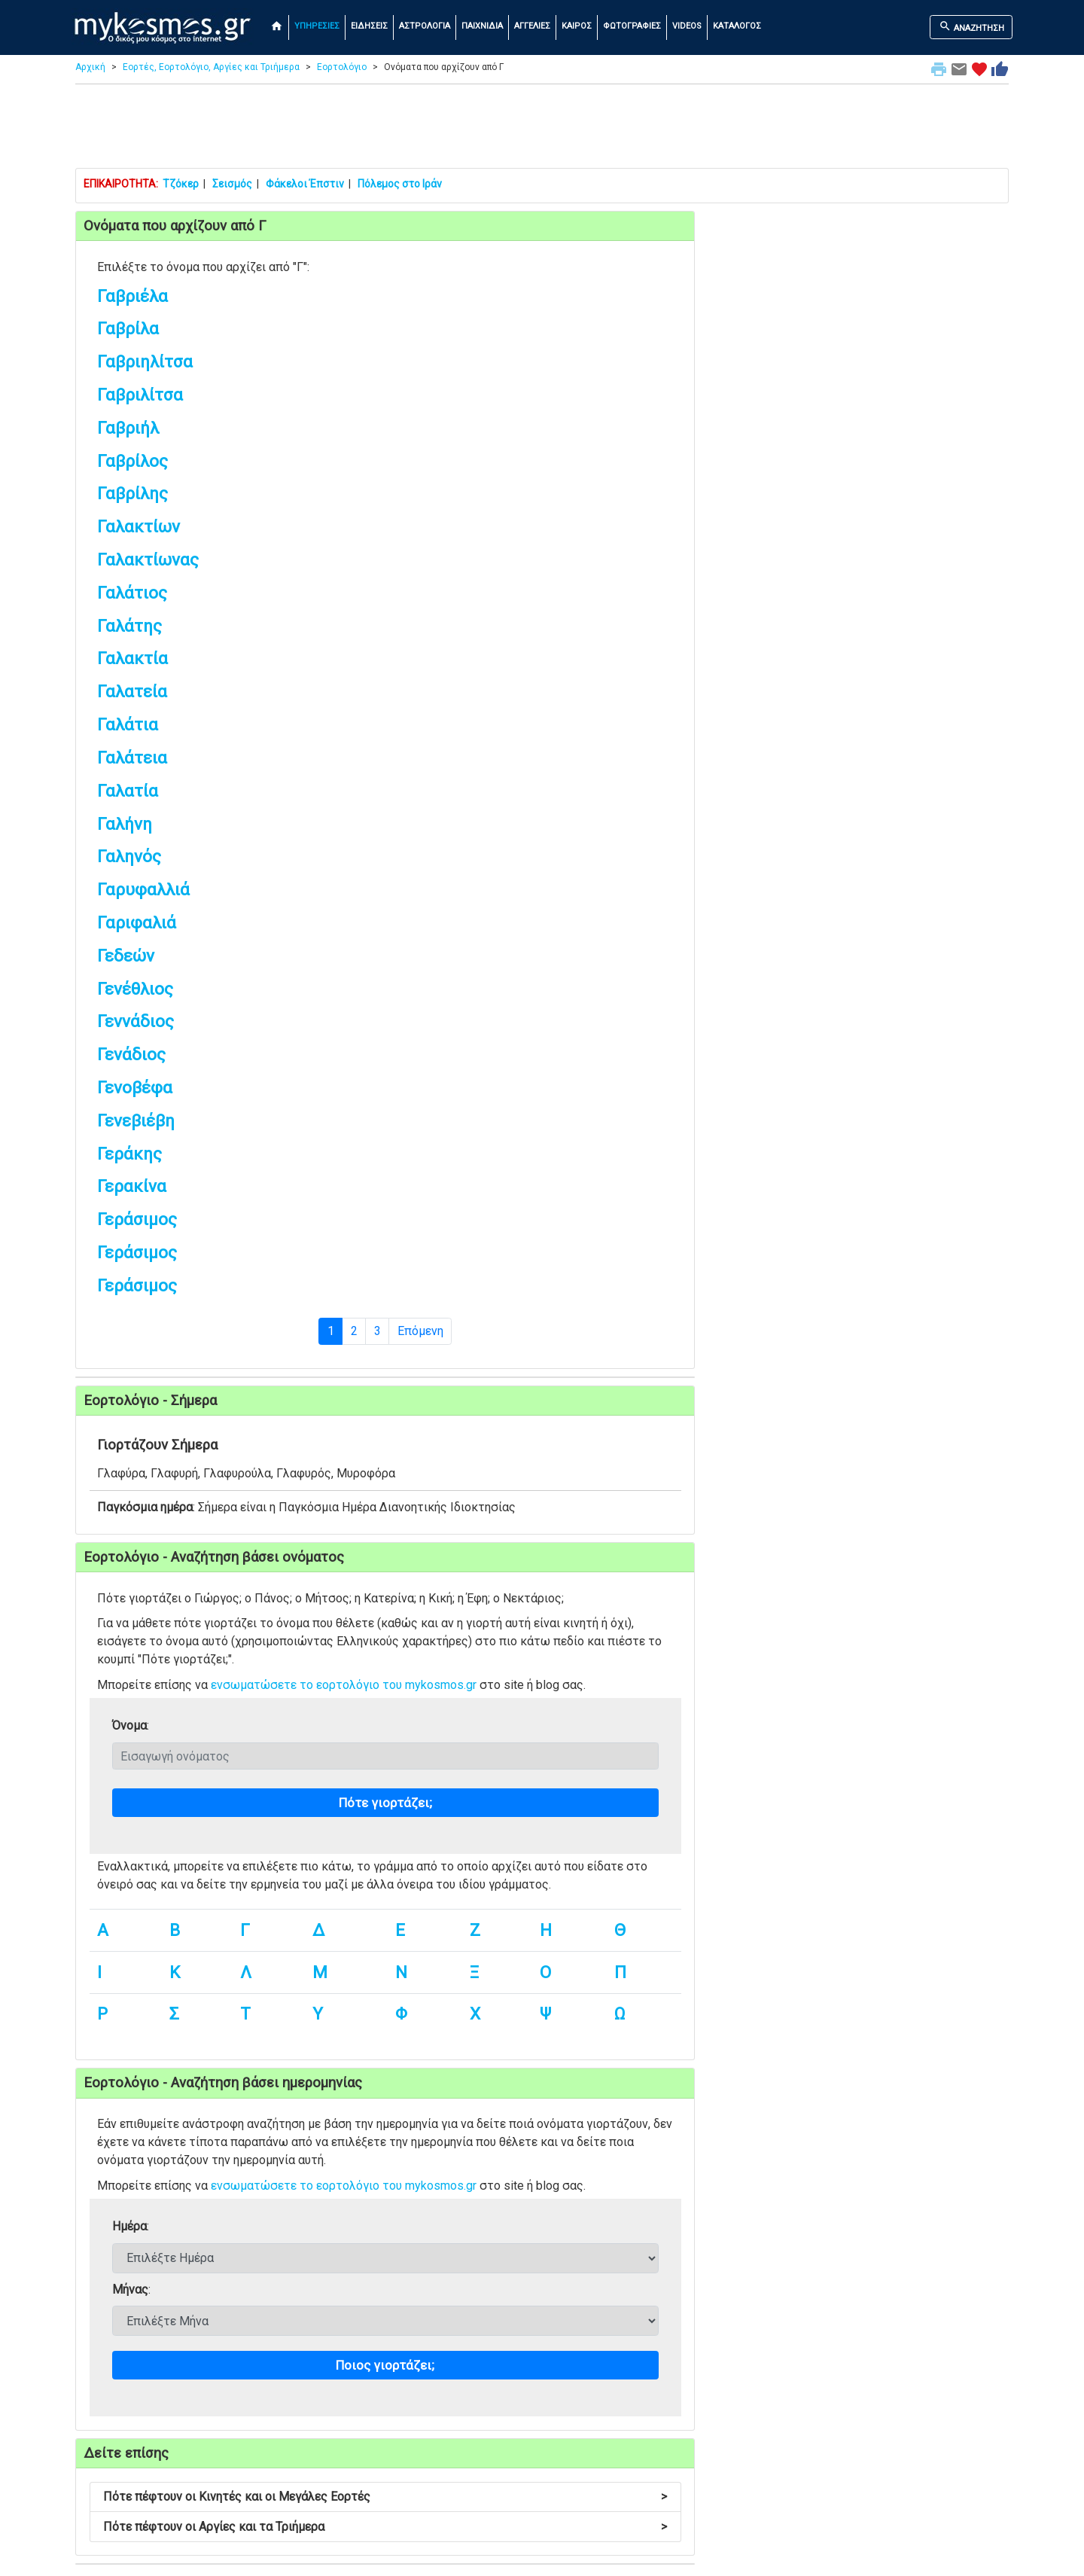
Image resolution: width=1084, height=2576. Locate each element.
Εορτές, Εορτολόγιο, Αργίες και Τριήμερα (211, 67)
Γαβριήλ (128, 428)
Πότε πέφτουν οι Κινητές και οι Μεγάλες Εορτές (385, 2496)
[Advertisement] (542, 129)
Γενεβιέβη (136, 1121)
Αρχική (90, 67)
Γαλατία (127, 791)
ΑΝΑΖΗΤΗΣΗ (971, 26)
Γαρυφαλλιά (143, 889)
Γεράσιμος (137, 1219)
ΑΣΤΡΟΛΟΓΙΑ (424, 26)
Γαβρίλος (132, 461)
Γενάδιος (131, 1054)
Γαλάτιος (132, 593)
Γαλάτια (127, 725)
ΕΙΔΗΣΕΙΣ (369, 26)
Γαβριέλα (132, 296)
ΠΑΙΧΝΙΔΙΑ (482, 26)
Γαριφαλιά (136, 923)
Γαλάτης (129, 626)
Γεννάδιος (135, 1021)
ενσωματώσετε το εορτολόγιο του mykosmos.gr (344, 1685)
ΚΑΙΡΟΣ (577, 26)
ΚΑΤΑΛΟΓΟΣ (737, 26)
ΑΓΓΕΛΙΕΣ (532, 26)
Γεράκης (129, 1154)
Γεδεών (125, 956)
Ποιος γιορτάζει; (385, 2365)
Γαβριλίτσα (140, 395)
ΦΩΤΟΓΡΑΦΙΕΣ (632, 26)
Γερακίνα (131, 1186)
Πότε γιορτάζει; (385, 1802)
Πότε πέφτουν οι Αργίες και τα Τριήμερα (385, 2527)
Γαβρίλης (132, 493)
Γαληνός (129, 856)
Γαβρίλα (128, 329)
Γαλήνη (124, 824)
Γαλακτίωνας (148, 560)
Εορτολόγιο (342, 67)
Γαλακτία (132, 658)
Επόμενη (420, 1331)
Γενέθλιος (135, 989)
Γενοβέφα (134, 1088)
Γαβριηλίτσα (145, 362)
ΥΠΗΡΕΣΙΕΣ (317, 26)
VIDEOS (687, 26)
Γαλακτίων (138, 527)
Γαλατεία (132, 691)
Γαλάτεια (132, 758)
